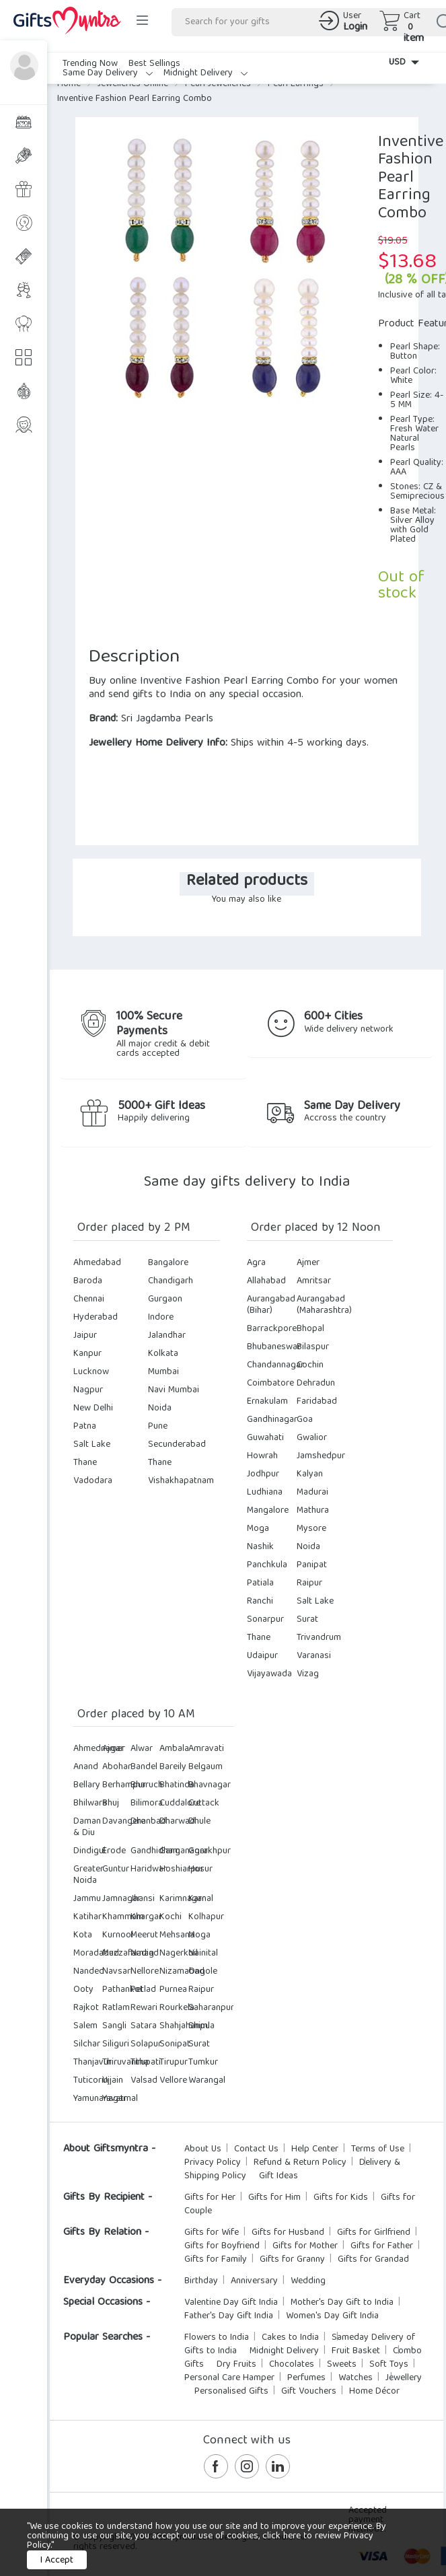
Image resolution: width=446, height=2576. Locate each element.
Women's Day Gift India (332, 2316)
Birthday (201, 2281)
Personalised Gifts (231, 2392)
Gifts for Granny (292, 2260)
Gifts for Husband (288, 2233)
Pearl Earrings (296, 84)
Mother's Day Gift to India (342, 2303)
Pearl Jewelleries (218, 84)
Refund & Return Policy (300, 2163)
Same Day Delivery (108, 73)
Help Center (314, 2149)
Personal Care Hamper (229, 2378)
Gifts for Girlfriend (373, 2233)
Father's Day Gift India (228, 2316)
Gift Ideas (278, 2176)
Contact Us (256, 2149)
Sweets (342, 2365)
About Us (202, 2149)
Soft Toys (388, 2365)
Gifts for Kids (340, 2198)
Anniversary (254, 2281)
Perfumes (306, 2378)
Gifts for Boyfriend (222, 2246)
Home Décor (374, 2392)
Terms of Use (377, 2149)
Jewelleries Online (133, 84)
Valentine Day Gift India (231, 2303)
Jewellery (403, 2378)
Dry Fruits (236, 2365)
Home (69, 84)
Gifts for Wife (211, 2233)
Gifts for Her (209, 2198)
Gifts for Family (215, 2260)
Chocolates (291, 2365)
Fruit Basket (356, 2351)
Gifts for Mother (305, 2246)
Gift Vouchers (308, 2392)
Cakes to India (290, 2338)
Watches (355, 2378)
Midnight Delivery (205, 73)
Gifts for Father (381, 2246)
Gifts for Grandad (373, 2260)
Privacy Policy (212, 2163)
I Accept (56, 2560)
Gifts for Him (274, 2198)
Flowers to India (216, 2338)
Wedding (308, 2281)
